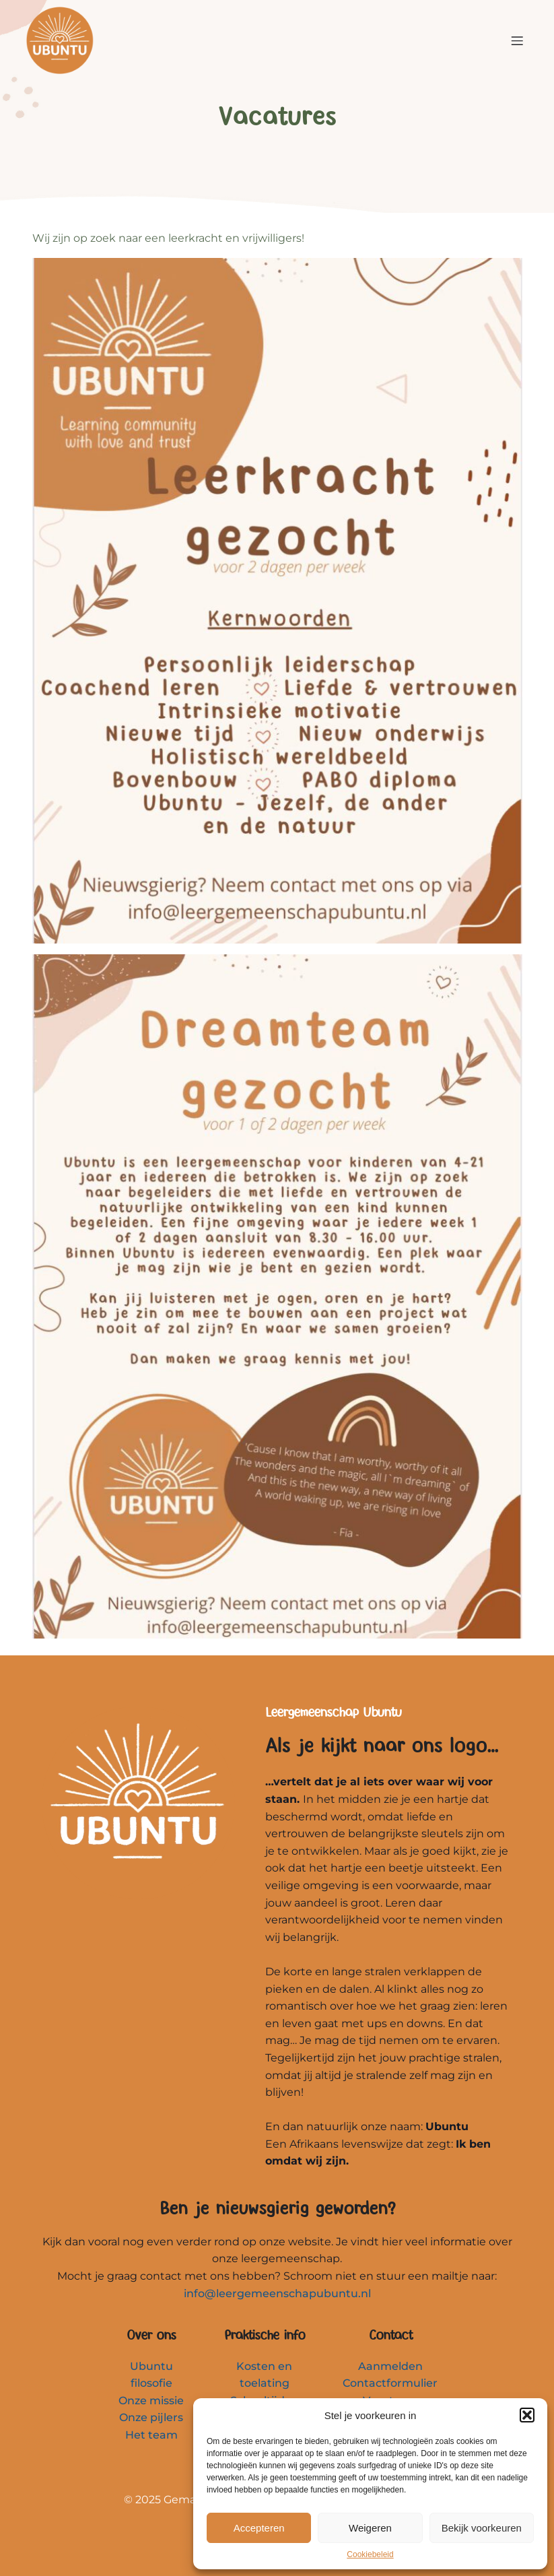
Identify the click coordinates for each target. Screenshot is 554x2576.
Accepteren (259, 2528)
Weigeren (370, 2528)
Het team (151, 2435)
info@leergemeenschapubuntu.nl (277, 2293)
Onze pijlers (151, 2417)
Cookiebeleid (370, 2554)
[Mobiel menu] (517, 40)
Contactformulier (390, 2383)
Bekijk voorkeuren (482, 2528)
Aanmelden (390, 2366)
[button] (527, 2415)
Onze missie (151, 2400)
